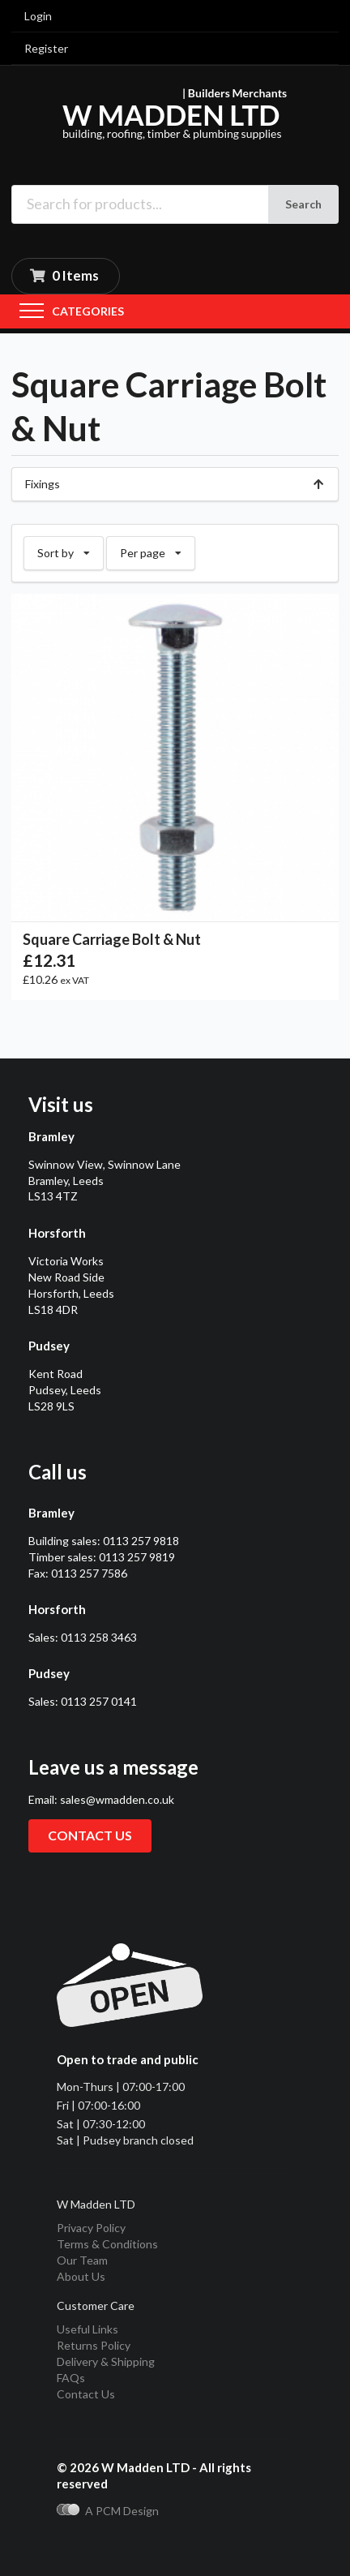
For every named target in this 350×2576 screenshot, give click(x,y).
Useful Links (87, 2329)
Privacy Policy (91, 2228)
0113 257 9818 (141, 1541)
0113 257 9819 (137, 1557)
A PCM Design (108, 2511)
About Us (81, 2276)
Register (46, 48)
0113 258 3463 (99, 1637)
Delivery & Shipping (106, 2361)
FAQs (71, 2378)
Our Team (82, 2260)
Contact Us (86, 2394)
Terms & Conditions (107, 2244)
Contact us (90, 1835)
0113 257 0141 (99, 1701)
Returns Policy (93, 2345)
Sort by (63, 548)
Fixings (175, 484)
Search (303, 204)
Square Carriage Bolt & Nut (112, 939)
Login (38, 16)
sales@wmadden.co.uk (117, 1799)
